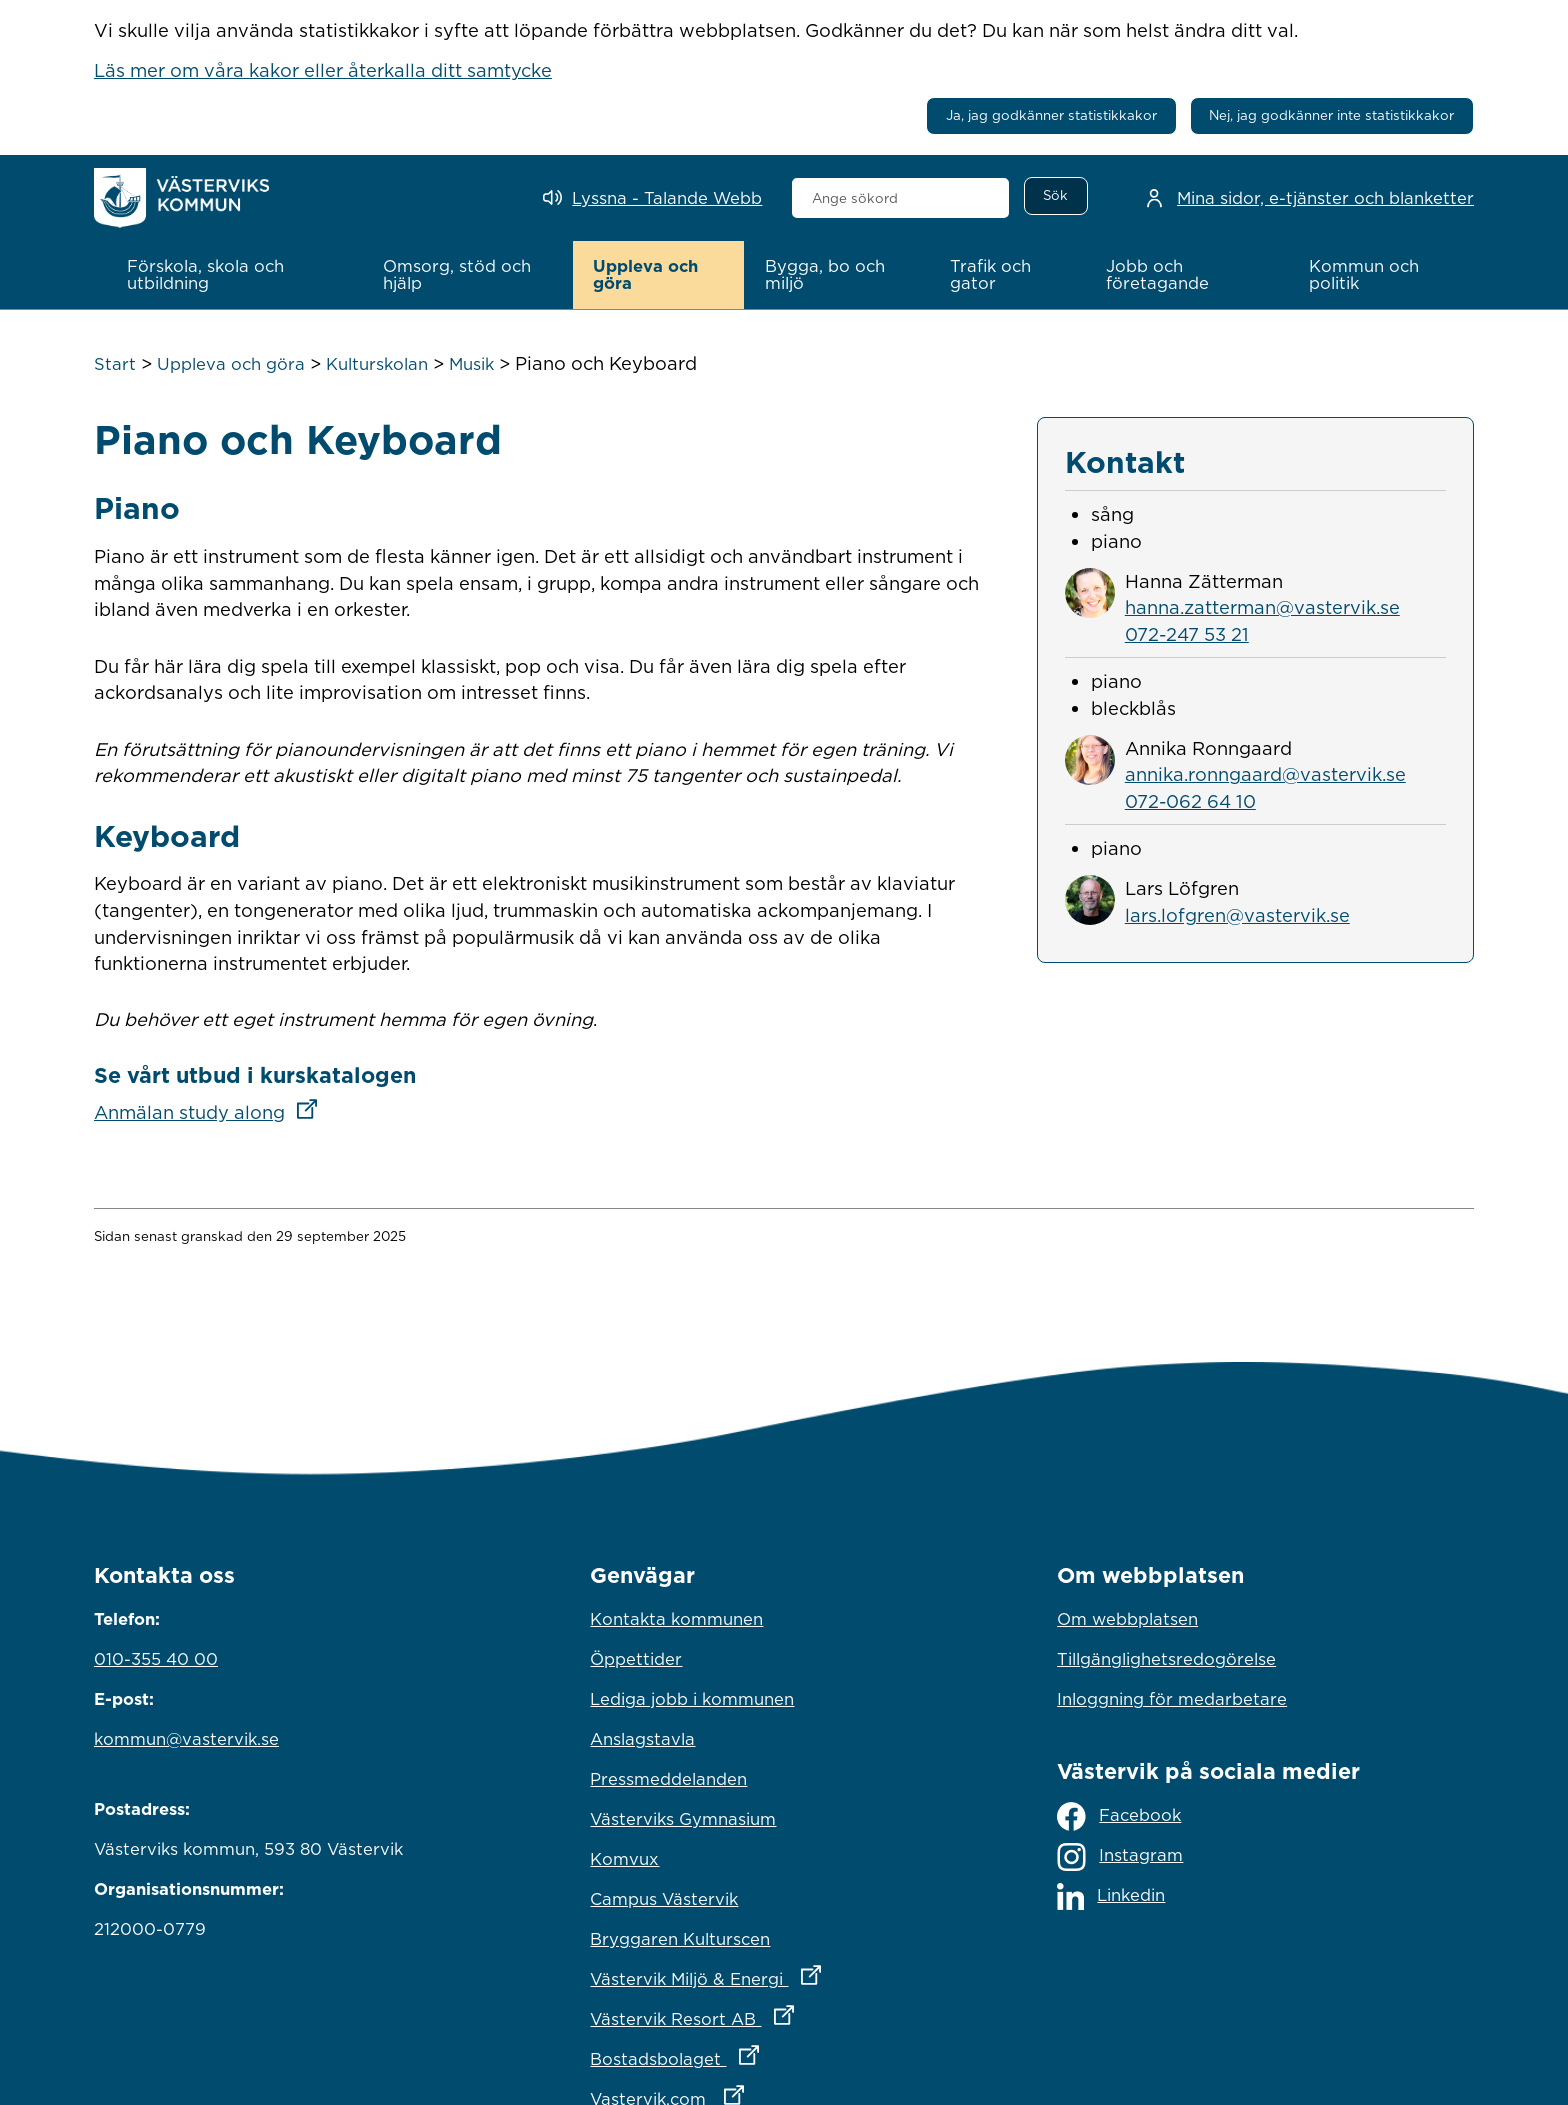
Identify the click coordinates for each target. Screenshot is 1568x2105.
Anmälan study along (212, 1112)
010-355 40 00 (156, 1659)
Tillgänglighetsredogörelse (1166, 1659)
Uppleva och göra (231, 364)
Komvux (624, 1859)
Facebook (1119, 1816)
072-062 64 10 (1190, 801)
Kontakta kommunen (676, 1619)
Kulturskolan (377, 364)
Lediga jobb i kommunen (692, 1699)
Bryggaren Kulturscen (680, 1939)
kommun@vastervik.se (186, 1739)
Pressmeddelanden (668, 1779)
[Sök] (1056, 196)
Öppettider (636, 1659)
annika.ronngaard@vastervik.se (1265, 774)
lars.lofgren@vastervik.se (1237, 915)
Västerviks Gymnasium (683, 1819)
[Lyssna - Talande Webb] (652, 198)
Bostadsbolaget (762, 2054)
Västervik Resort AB (779, 2014)
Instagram (1120, 1857)
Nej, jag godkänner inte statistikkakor (1331, 115)
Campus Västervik (664, 1899)
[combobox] (900, 198)
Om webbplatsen (1127, 1619)
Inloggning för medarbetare (1172, 1699)
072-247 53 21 (1187, 634)
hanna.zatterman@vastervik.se (1262, 607)
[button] (234, 275)
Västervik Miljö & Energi (783, 1974)
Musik (471, 364)
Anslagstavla (642, 1739)
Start (115, 364)
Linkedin (1111, 1896)
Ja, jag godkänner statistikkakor (1051, 115)
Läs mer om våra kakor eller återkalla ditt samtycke (323, 70)
